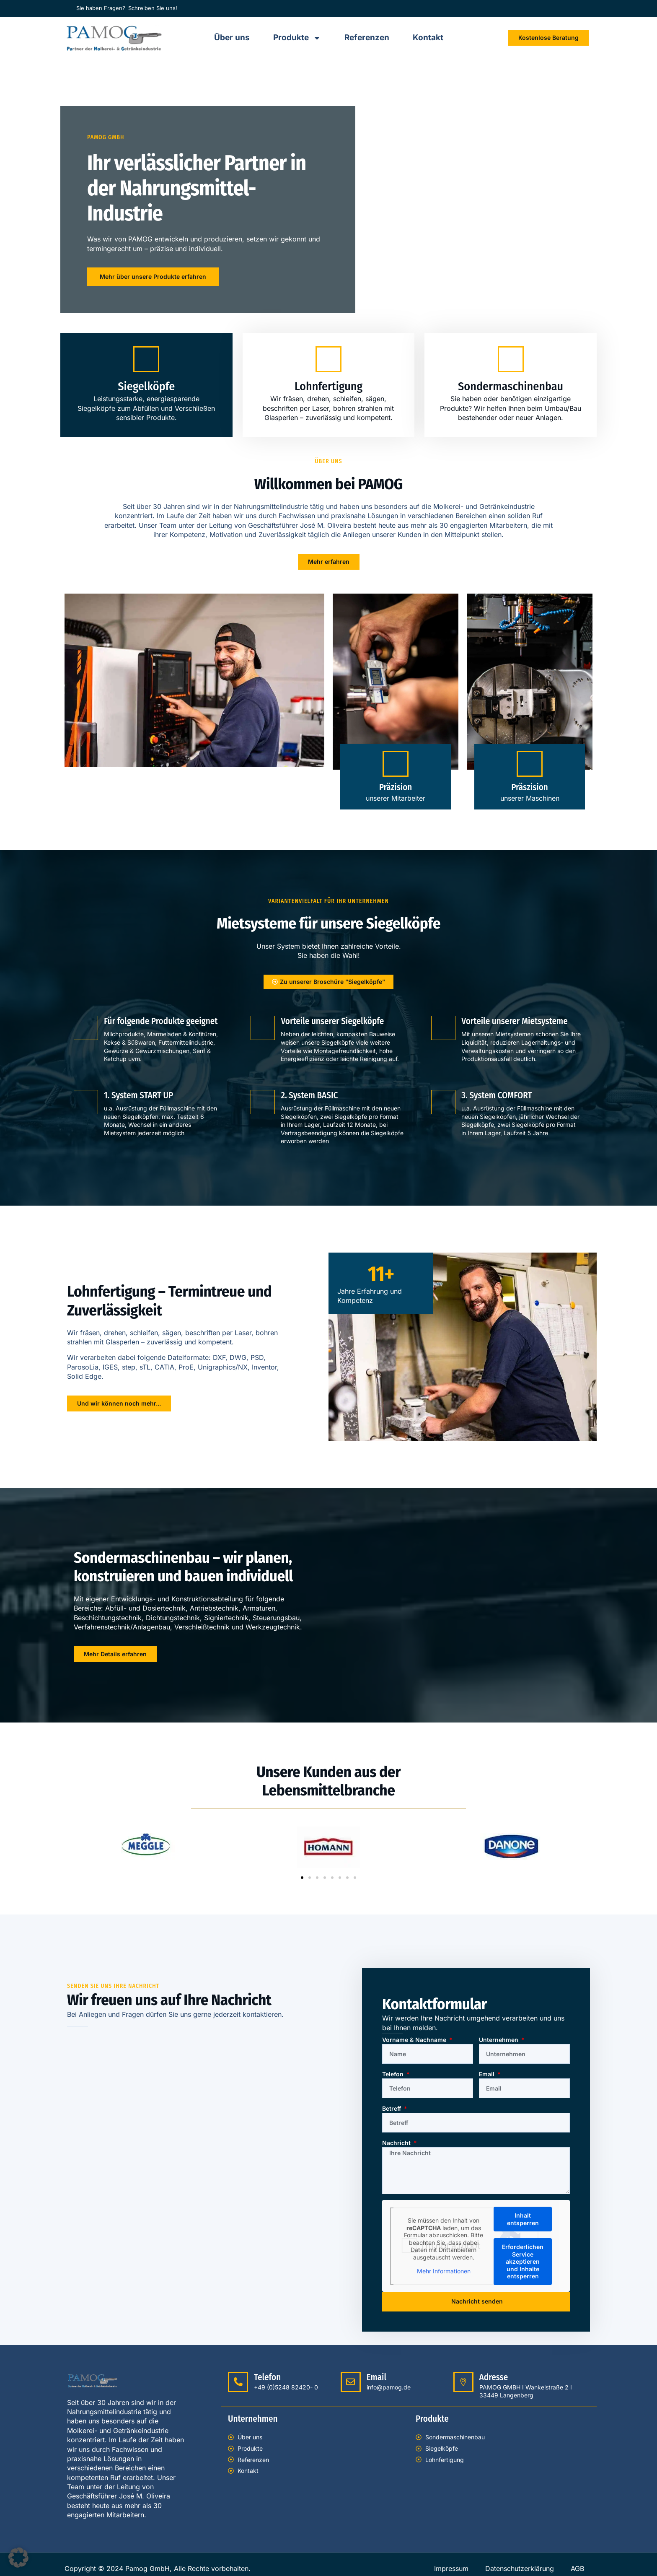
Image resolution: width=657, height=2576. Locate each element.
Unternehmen (499, 2039)
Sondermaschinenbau (510, 386)
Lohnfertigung (328, 386)
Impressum (451, 2568)
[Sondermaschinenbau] (511, 359)
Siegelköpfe (146, 386)
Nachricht (397, 2142)
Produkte (297, 38)
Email (487, 2074)
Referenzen (366, 37)
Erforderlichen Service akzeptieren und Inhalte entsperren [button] (522, 2261)
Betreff (392, 2108)
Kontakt (428, 37)
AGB (577, 2568)
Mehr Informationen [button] (444, 2271)
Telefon (393, 2074)
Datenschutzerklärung (519, 2568)
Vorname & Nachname (415, 2039)
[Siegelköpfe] (146, 359)
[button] (302, 1877)
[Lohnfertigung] (328, 359)
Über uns (232, 37)
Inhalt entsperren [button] (523, 2219)
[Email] (351, 2382)
